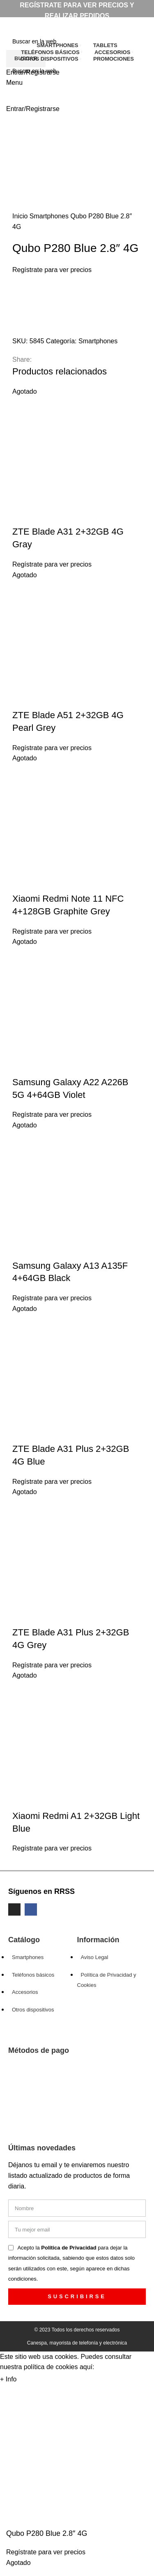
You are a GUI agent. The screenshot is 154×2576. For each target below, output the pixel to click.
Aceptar (36, 2380)
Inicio (21, 216)
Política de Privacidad (69, 2248)
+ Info (8, 2379)
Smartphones (50, 216)
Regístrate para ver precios (52, 269)
